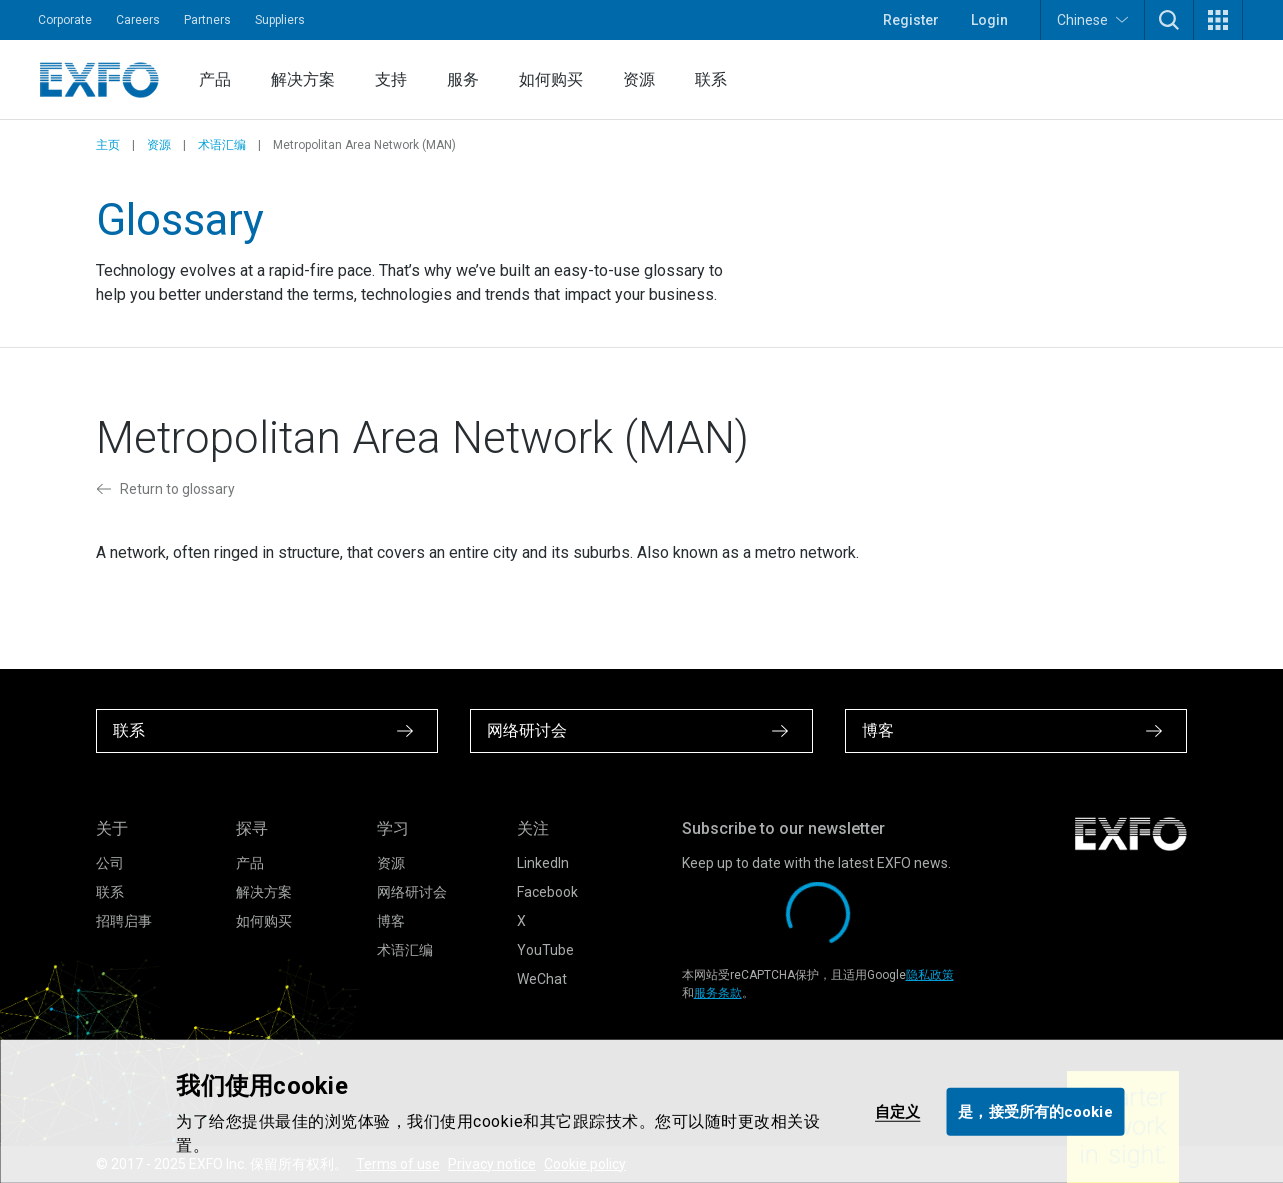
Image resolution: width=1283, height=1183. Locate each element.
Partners (207, 20)
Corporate (65, 20)
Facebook (547, 892)
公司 (110, 863)
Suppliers (280, 20)
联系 (711, 79)
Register (911, 20)
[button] (1169, 20)
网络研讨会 (412, 892)
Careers (138, 20)
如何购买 (551, 79)
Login (989, 20)
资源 (639, 79)
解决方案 (303, 79)
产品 (215, 79)
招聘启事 (124, 921)
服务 (463, 79)
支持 (391, 79)
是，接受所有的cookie (1035, 1111)
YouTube (545, 950)
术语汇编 (222, 145)
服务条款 (718, 993)
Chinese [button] (1092, 19)
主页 (108, 145)
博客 (391, 921)
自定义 (897, 1111)
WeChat (542, 979)
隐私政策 (930, 975)
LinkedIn (543, 863)
